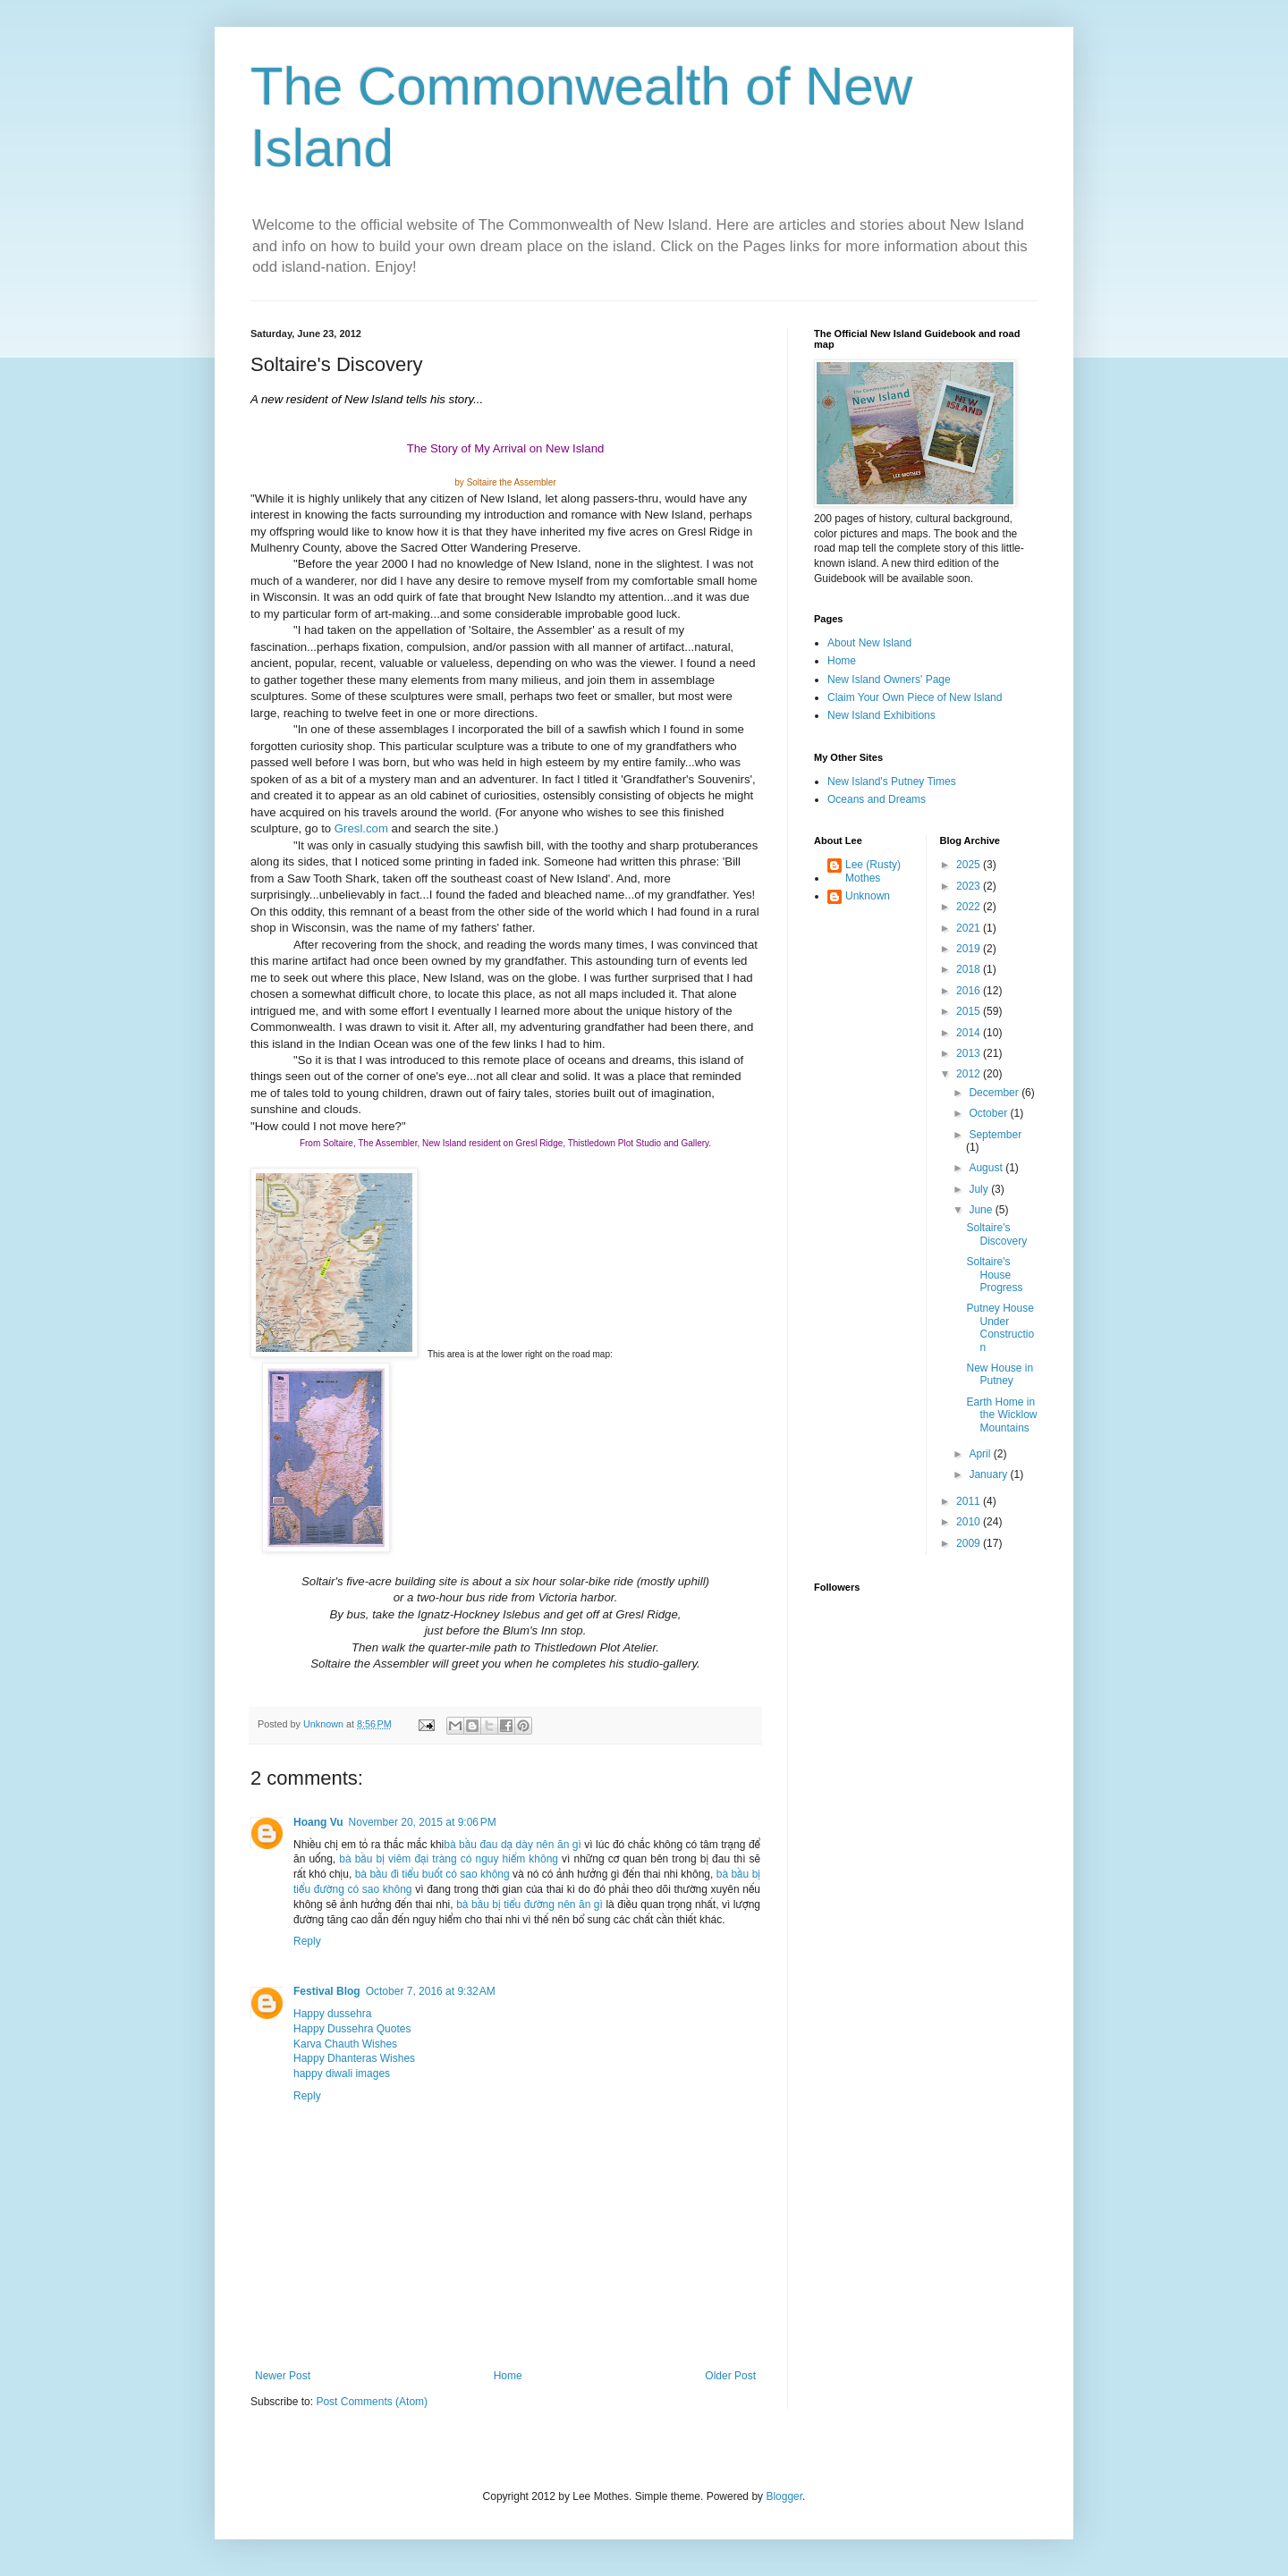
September (995, 1134)
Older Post (730, 2375)
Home (508, 2375)
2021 (969, 928)
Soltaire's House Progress (994, 1274)
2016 (969, 990)
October (989, 1113)
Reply (307, 1941)
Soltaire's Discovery (996, 1233)
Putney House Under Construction (1000, 1327)
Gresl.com (361, 828)
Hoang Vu (318, 1822)
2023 (969, 886)
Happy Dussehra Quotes (352, 2029)
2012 (969, 1074)
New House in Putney (999, 1374)
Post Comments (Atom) (372, 2401)
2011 (969, 1501)
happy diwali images (341, 2073)
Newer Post (282, 2375)
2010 (969, 1522)
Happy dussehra (332, 2013)
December (995, 1092)
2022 (969, 906)
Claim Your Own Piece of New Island (914, 697)
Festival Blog (326, 1991)
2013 (969, 1053)
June (982, 1210)
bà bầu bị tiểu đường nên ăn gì (529, 1904)
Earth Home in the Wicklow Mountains (1001, 1415)
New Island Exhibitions (881, 715)
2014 (969, 1032)
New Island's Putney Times (891, 781)
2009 (969, 1543)
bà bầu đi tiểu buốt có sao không (432, 1874)
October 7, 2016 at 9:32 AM (431, 1991)
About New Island (869, 643)
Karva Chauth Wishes (345, 2044)
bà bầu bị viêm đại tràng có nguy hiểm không (448, 1859)
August (987, 1167)
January (989, 1474)
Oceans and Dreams (876, 799)
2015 (969, 1011)
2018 (969, 969)
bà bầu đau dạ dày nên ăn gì (512, 1844)
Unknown (867, 896)
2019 (969, 948)
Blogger (784, 2496)
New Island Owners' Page (889, 679)
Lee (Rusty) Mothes (873, 870)
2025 (969, 864)
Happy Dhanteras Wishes (354, 2058)
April (981, 1454)
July (980, 1189)
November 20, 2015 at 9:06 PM (422, 1822)
